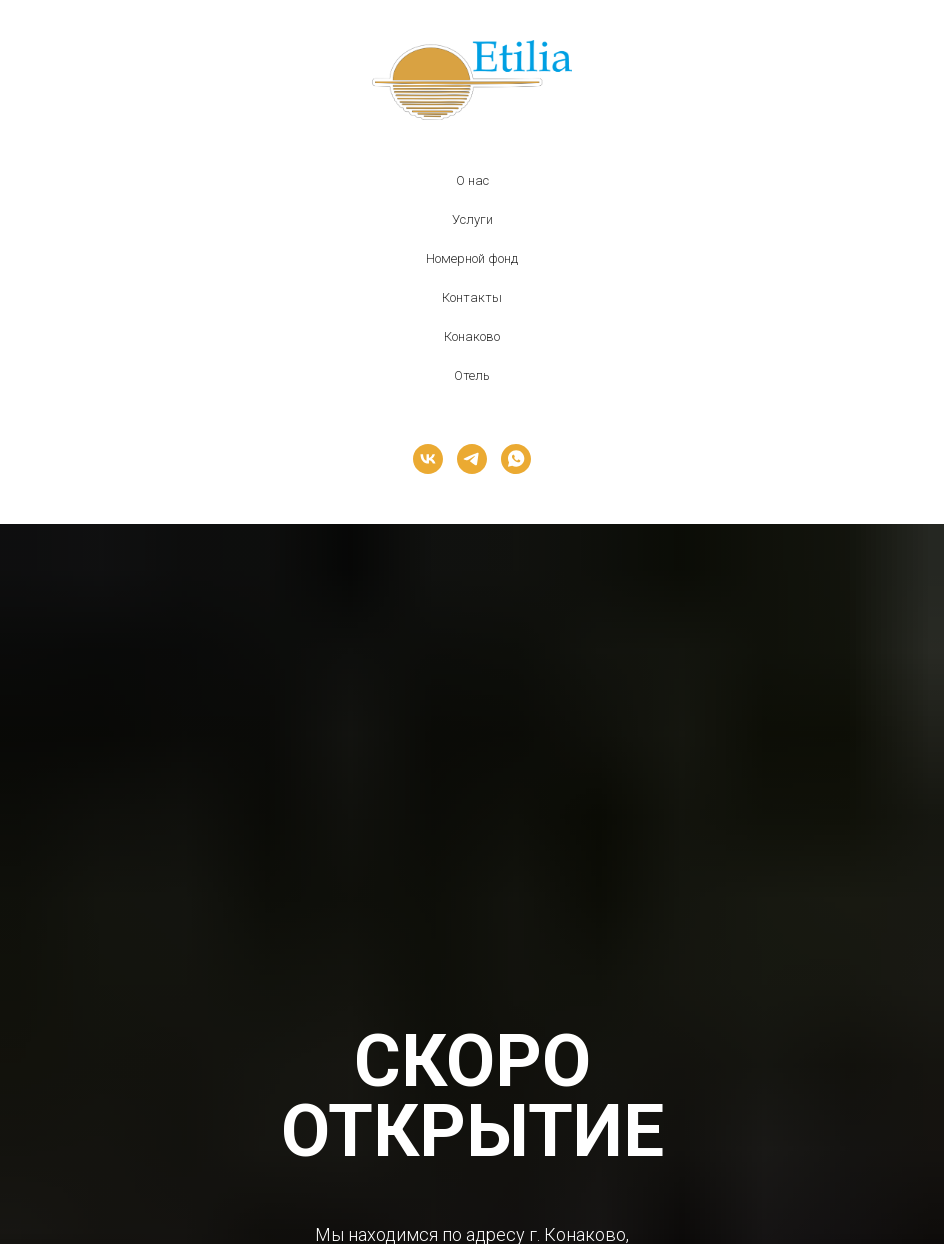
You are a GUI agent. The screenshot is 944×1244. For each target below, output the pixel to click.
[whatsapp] (516, 459)
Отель (472, 375)
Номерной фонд (472, 258)
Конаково (472, 336)
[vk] (428, 459)
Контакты (472, 297)
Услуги (472, 219)
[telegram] (472, 459)
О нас (472, 180)
